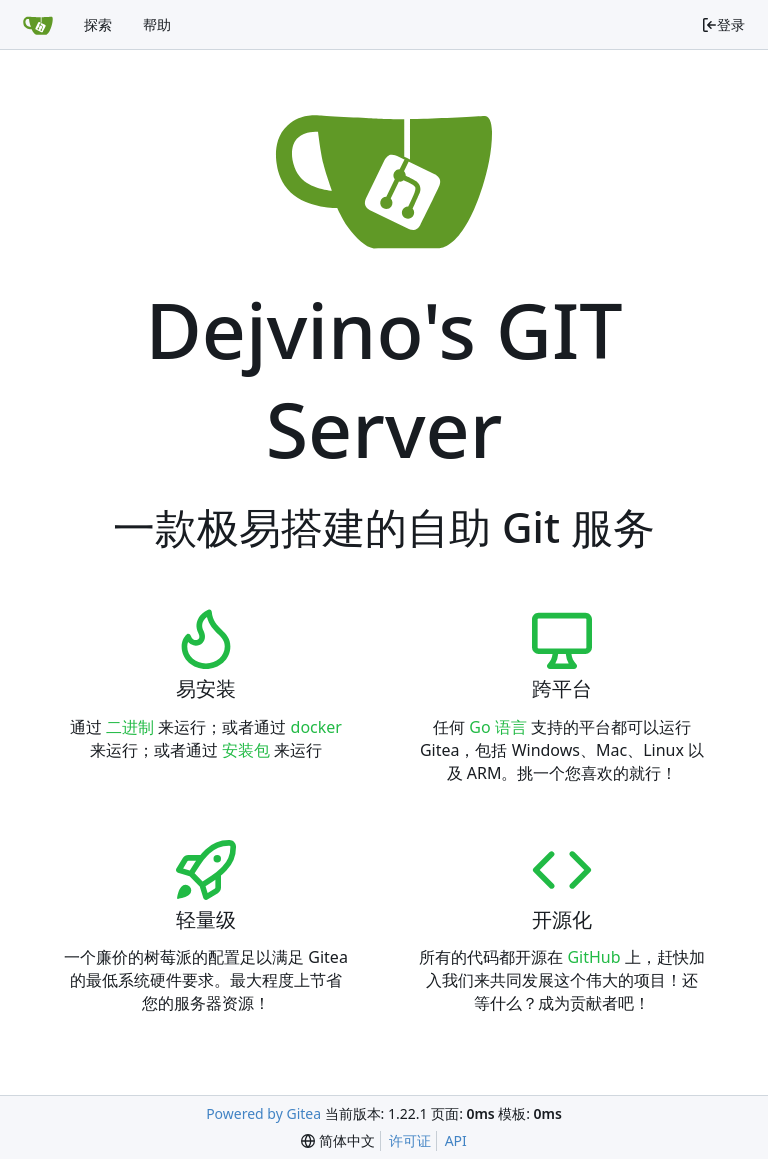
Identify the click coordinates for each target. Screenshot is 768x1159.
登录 (723, 24)
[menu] (338, 1141)
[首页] (38, 25)
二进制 (130, 727)
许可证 (410, 1140)
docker (316, 727)
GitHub (593, 957)
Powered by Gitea (263, 1113)
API (456, 1140)
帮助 (157, 24)
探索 (98, 24)
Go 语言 (498, 727)
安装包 (246, 750)
